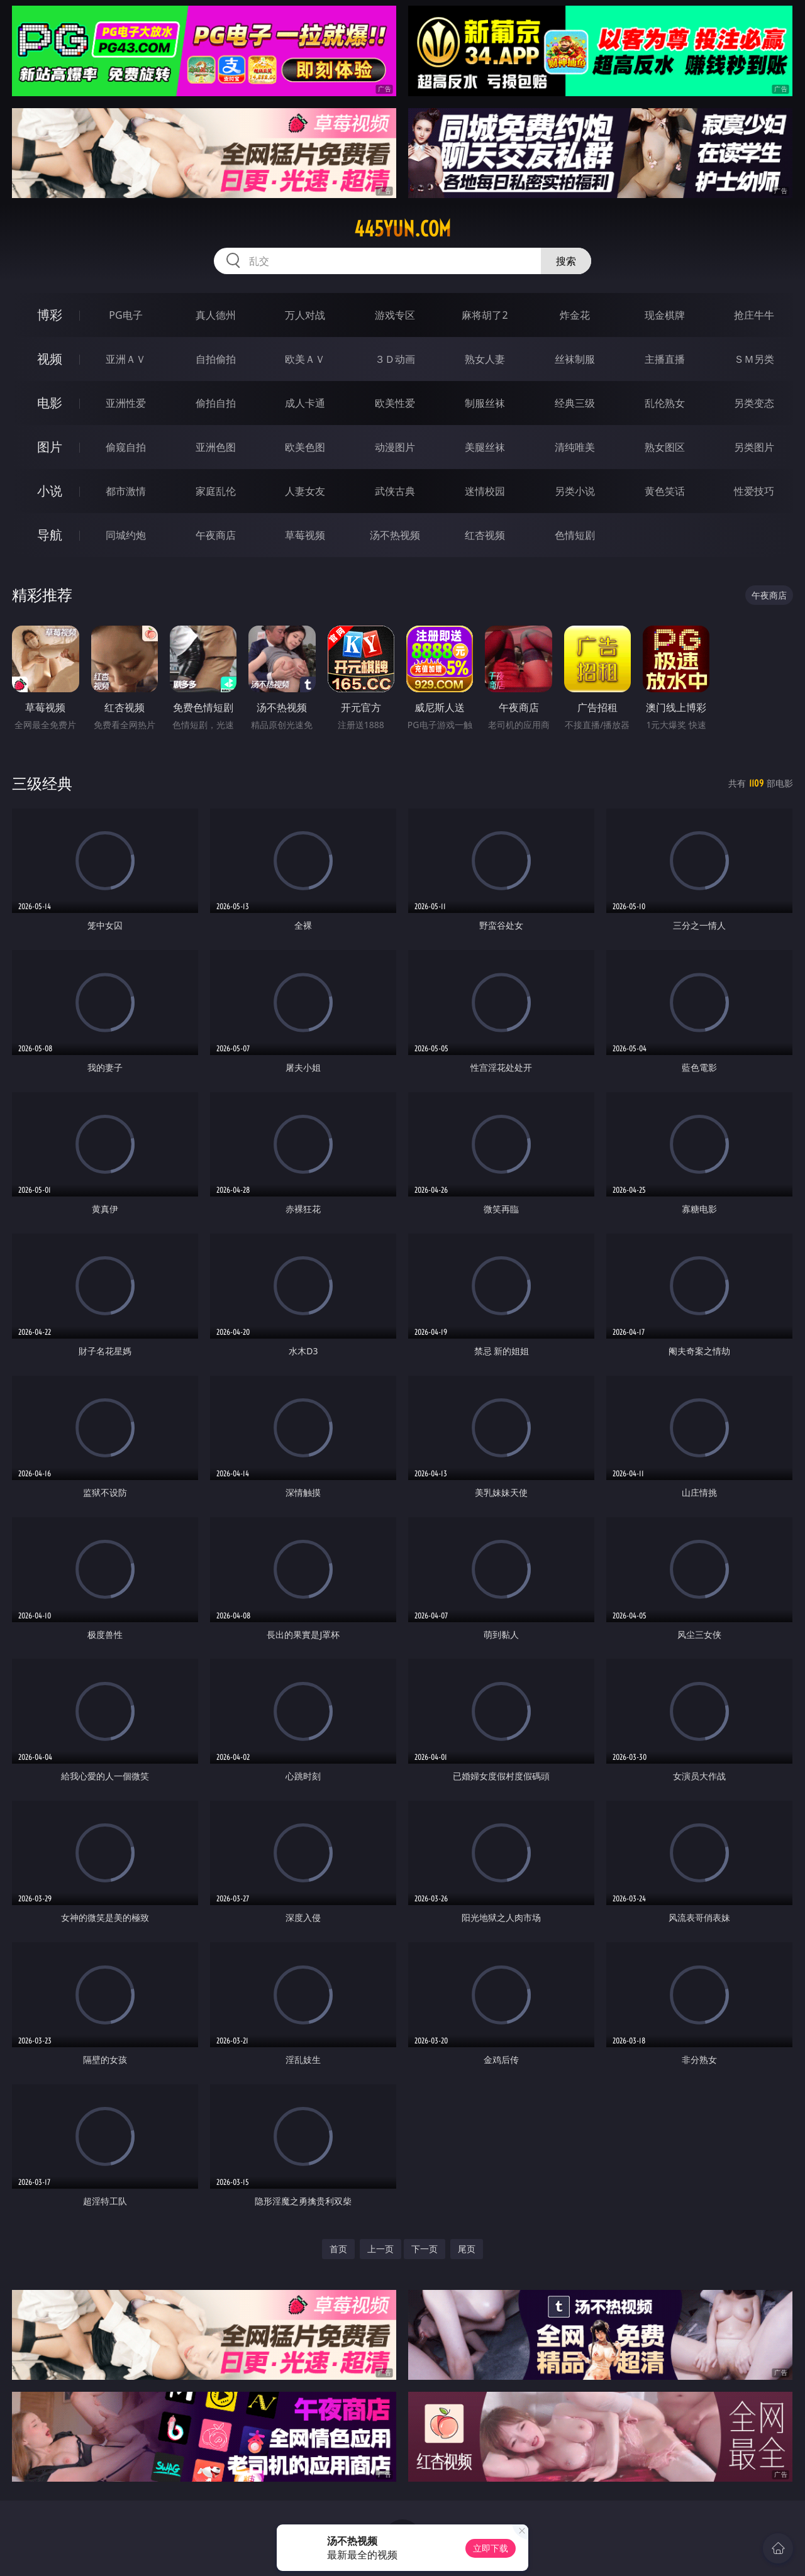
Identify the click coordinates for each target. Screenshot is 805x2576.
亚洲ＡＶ (126, 359)
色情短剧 (575, 535)
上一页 (380, 2249)
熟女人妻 (485, 359)
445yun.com (402, 228)
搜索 (566, 261)
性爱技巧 (754, 491)
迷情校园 (485, 491)
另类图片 (754, 447)
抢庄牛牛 (754, 315)
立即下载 (490, 2548)
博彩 (49, 314)
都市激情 (126, 491)
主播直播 (665, 359)
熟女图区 (665, 447)
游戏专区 (395, 315)
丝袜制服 (575, 359)
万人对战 (305, 315)
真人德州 (216, 315)
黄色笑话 (665, 491)
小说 (49, 490)
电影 (49, 402)
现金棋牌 (665, 315)
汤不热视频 (395, 535)
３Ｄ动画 (395, 359)
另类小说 (575, 491)
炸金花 (575, 315)
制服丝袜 (485, 403)
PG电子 (125, 315)
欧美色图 (305, 447)
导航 (49, 534)
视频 (49, 358)
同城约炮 (126, 535)
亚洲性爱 (126, 403)
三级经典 (42, 783)
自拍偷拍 (216, 359)
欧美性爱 (395, 403)
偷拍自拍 (216, 403)
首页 (338, 2249)
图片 (49, 446)
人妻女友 (305, 491)
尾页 (466, 2249)
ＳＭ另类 (754, 359)
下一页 (424, 2249)
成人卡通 (305, 403)
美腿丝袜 (485, 447)
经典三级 (575, 403)
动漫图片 (395, 447)
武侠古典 (395, 491)
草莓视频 (305, 535)
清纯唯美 (575, 447)
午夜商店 (216, 535)
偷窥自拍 (126, 447)
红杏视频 (485, 535)
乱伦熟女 (665, 403)
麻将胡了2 (485, 315)
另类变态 (754, 403)
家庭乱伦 (216, 491)
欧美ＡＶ (305, 359)
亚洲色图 (216, 447)
